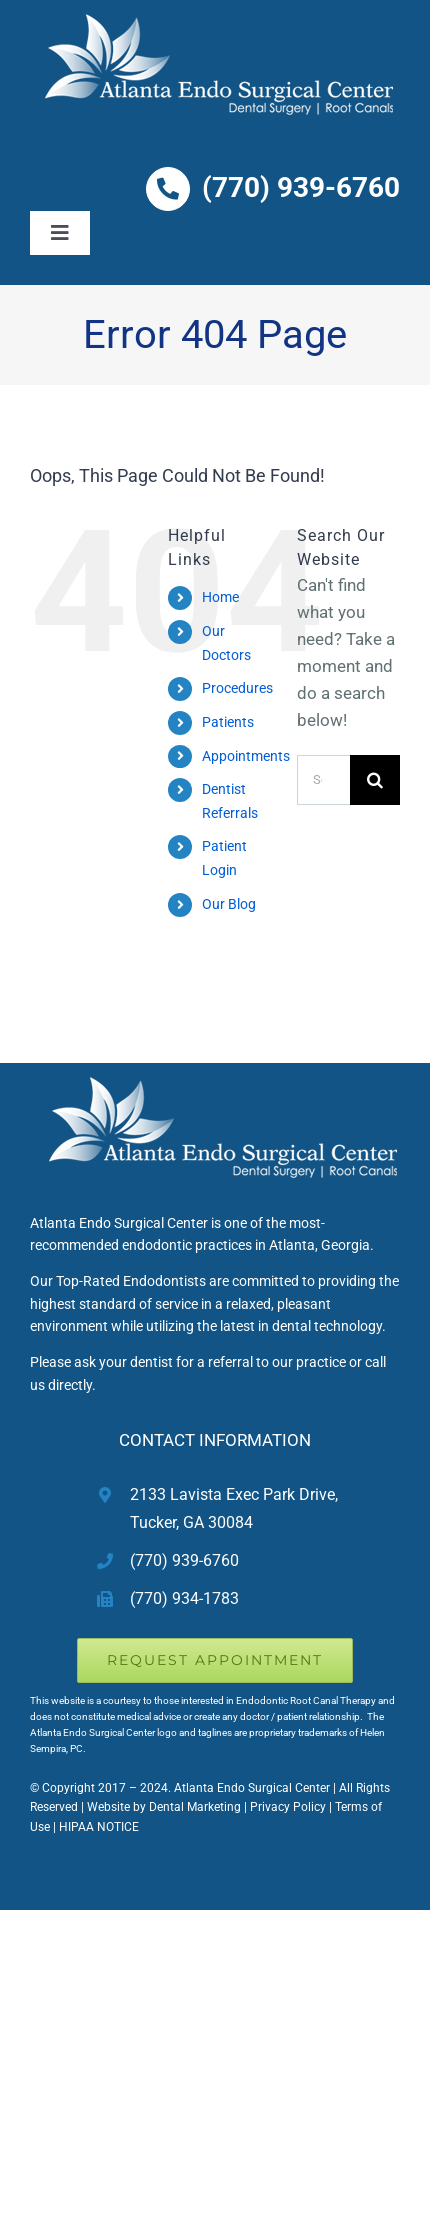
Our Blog (229, 904)
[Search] (375, 780)
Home (220, 597)
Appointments (246, 756)
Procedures (237, 688)
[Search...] (323, 780)
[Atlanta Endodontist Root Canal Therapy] (215, 1071)
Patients (228, 722)
